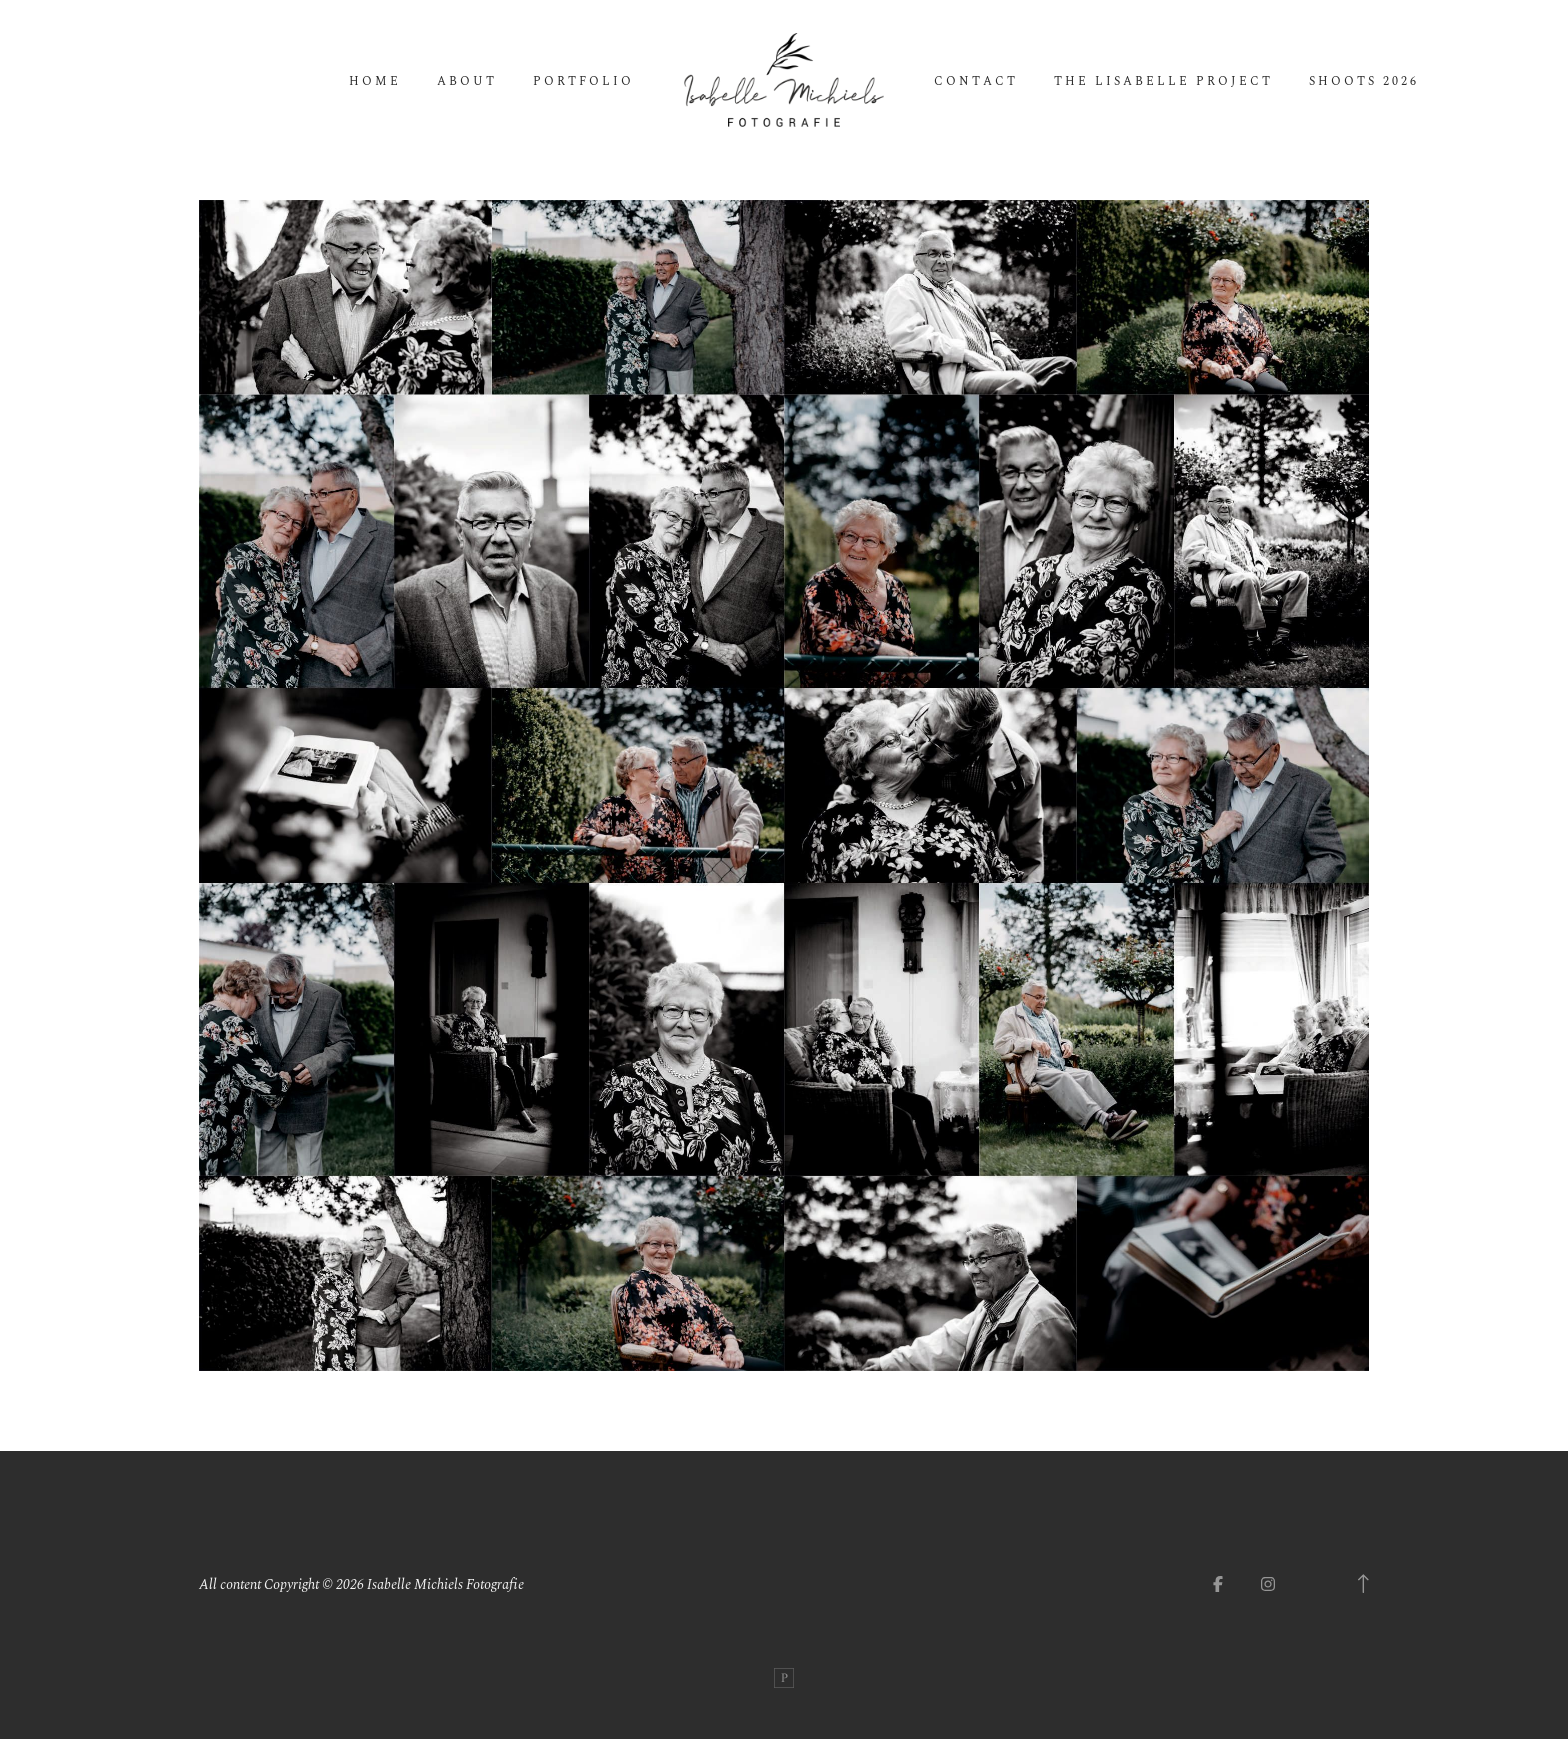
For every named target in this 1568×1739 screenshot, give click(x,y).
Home (375, 82)
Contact (976, 82)
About (467, 82)
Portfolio (583, 82)
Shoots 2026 (1364, 82)
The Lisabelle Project (1163, 82)
